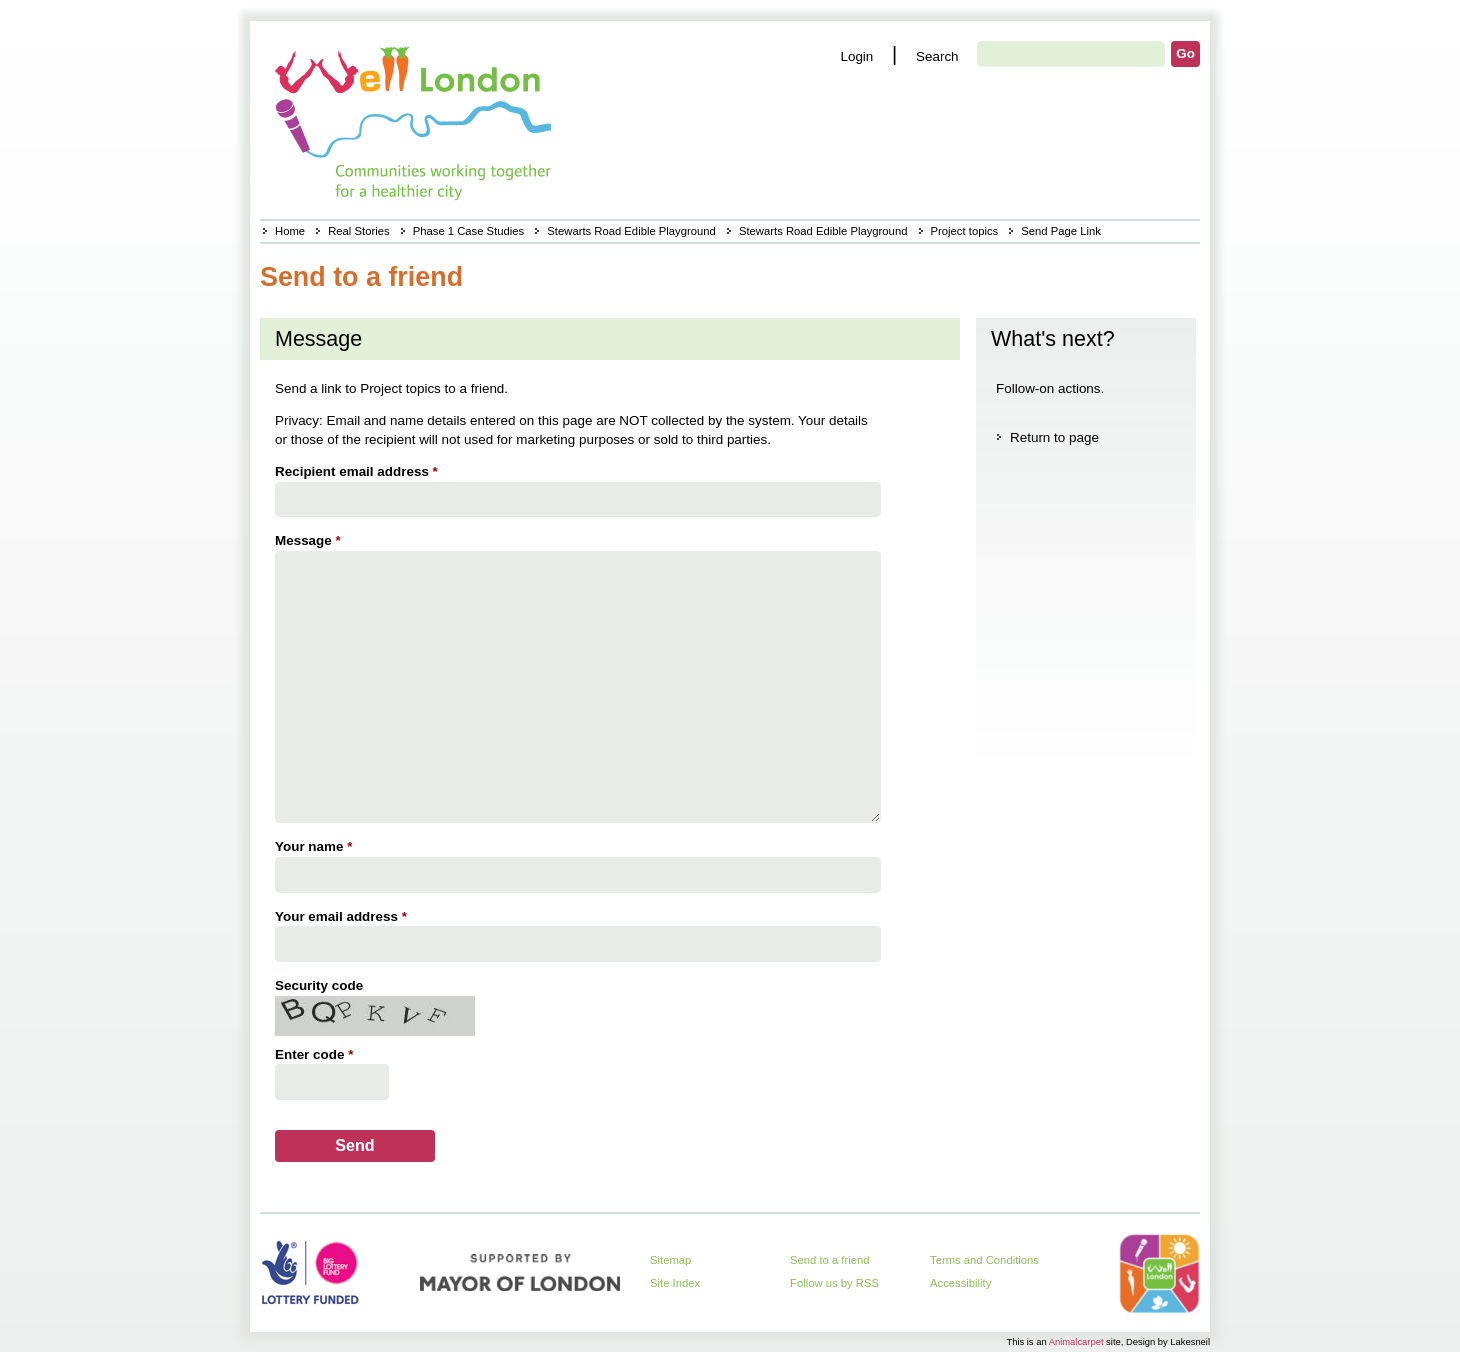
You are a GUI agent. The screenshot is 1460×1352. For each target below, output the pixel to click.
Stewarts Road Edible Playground (631, 231)
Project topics (965, 231)
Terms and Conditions (984, 1260)
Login (856, 56)
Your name (316, 846)
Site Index (675, 1283)
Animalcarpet (1076, 1341)
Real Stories (358, 231)
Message (310, 540)
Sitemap (670, 1260)
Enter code (316, 1054)
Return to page (1054, 437)
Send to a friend (830, 1260)
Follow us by (834, 1283)
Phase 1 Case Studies (468, 231)
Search (937, 56)
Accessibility (960, 1283)
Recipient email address (359, 471)
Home (290, 231)
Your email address (343, 916)
